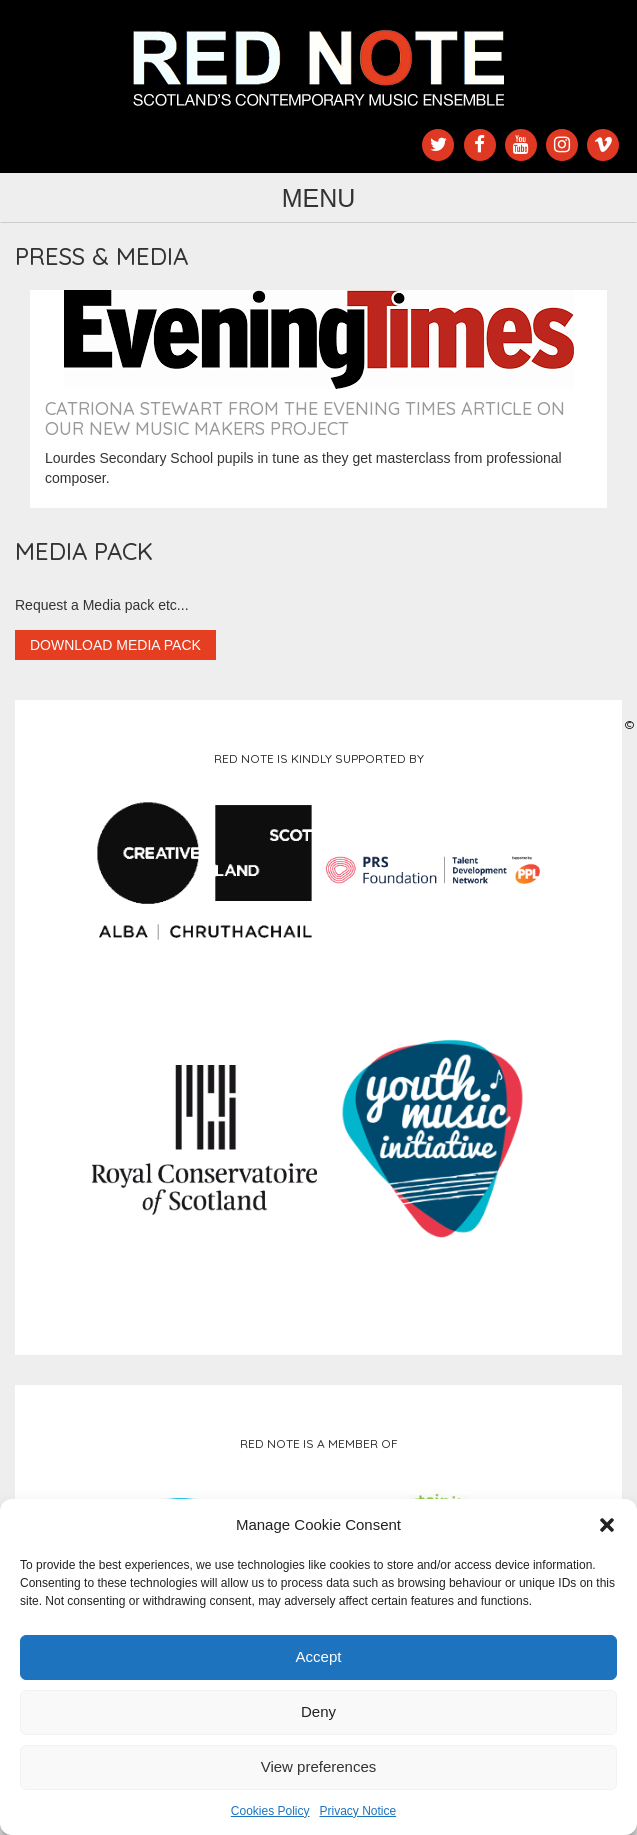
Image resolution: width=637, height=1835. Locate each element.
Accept (319, 1656)
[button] (607, 1525)
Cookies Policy (270, 1811)
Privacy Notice (358, 1811)
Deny (318, 1711)
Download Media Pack (115, 645)
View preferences (319, 1766)
